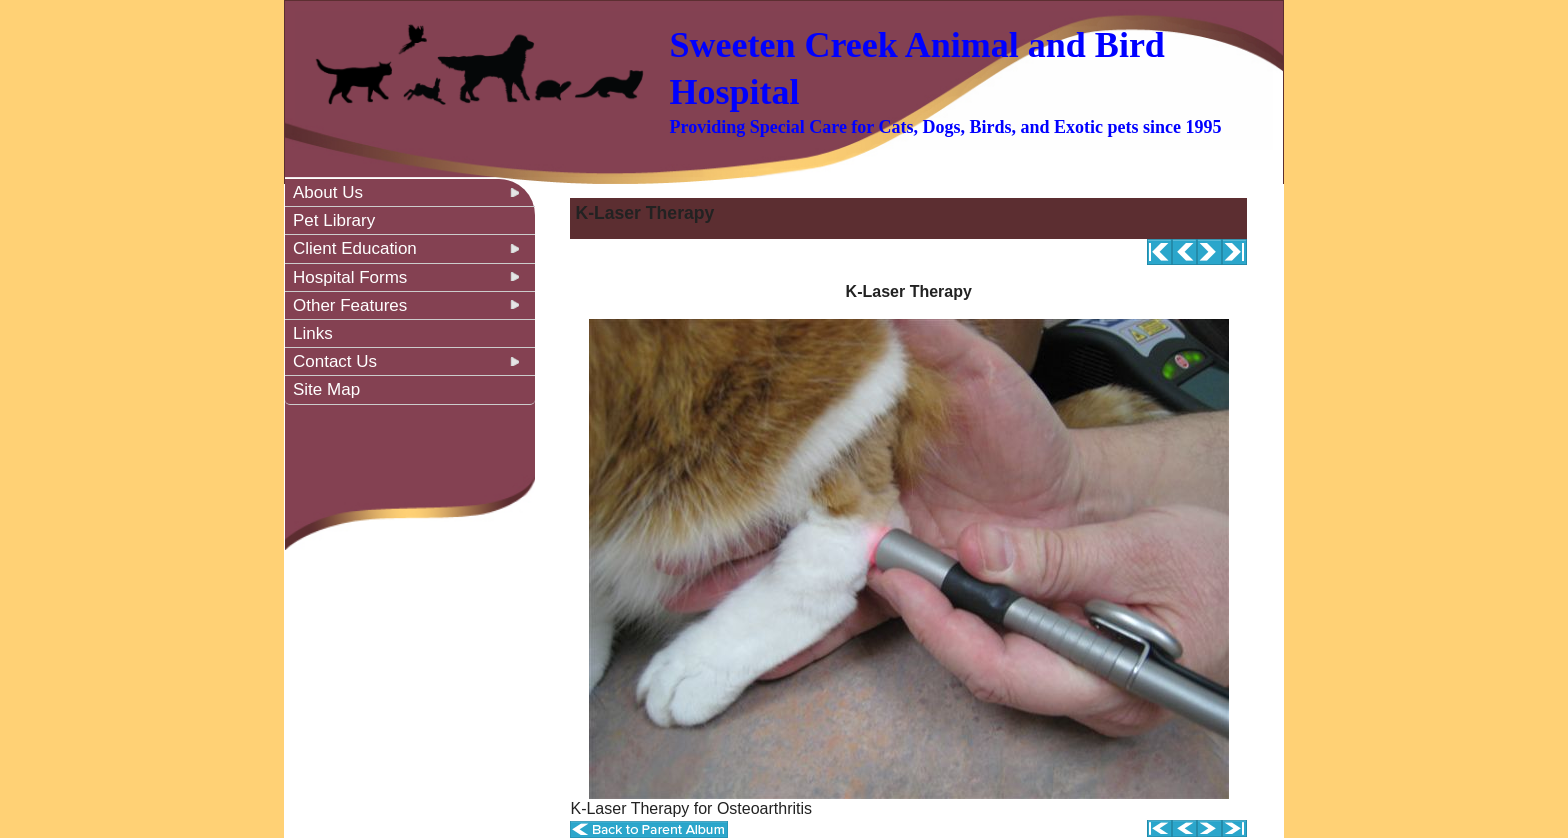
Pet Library (334, 220)
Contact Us (335, 361)
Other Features (350, 305)
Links (313, 333)
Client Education (355, 248)
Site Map (326, 389)
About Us (328, 192)
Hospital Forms (350, 277)
